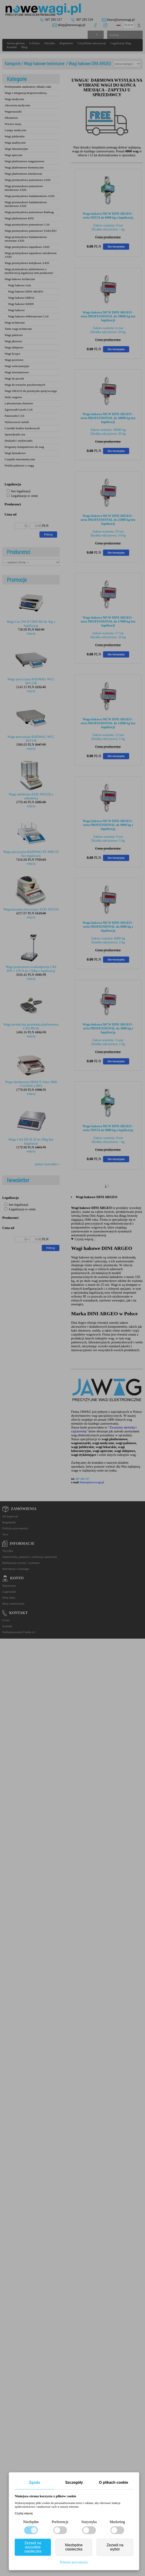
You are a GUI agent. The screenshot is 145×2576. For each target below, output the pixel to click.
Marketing (117, 2522)
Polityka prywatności (74, 2562)
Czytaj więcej (24, 2513)
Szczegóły (74, 2482)
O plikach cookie (113, 2482)
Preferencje (60, 2522)
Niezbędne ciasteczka (74, 2547)
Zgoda (34, 2482)
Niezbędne (31, 2522)
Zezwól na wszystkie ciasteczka (33, 2547)
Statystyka (89, 2522)
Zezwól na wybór (115, 2547)
